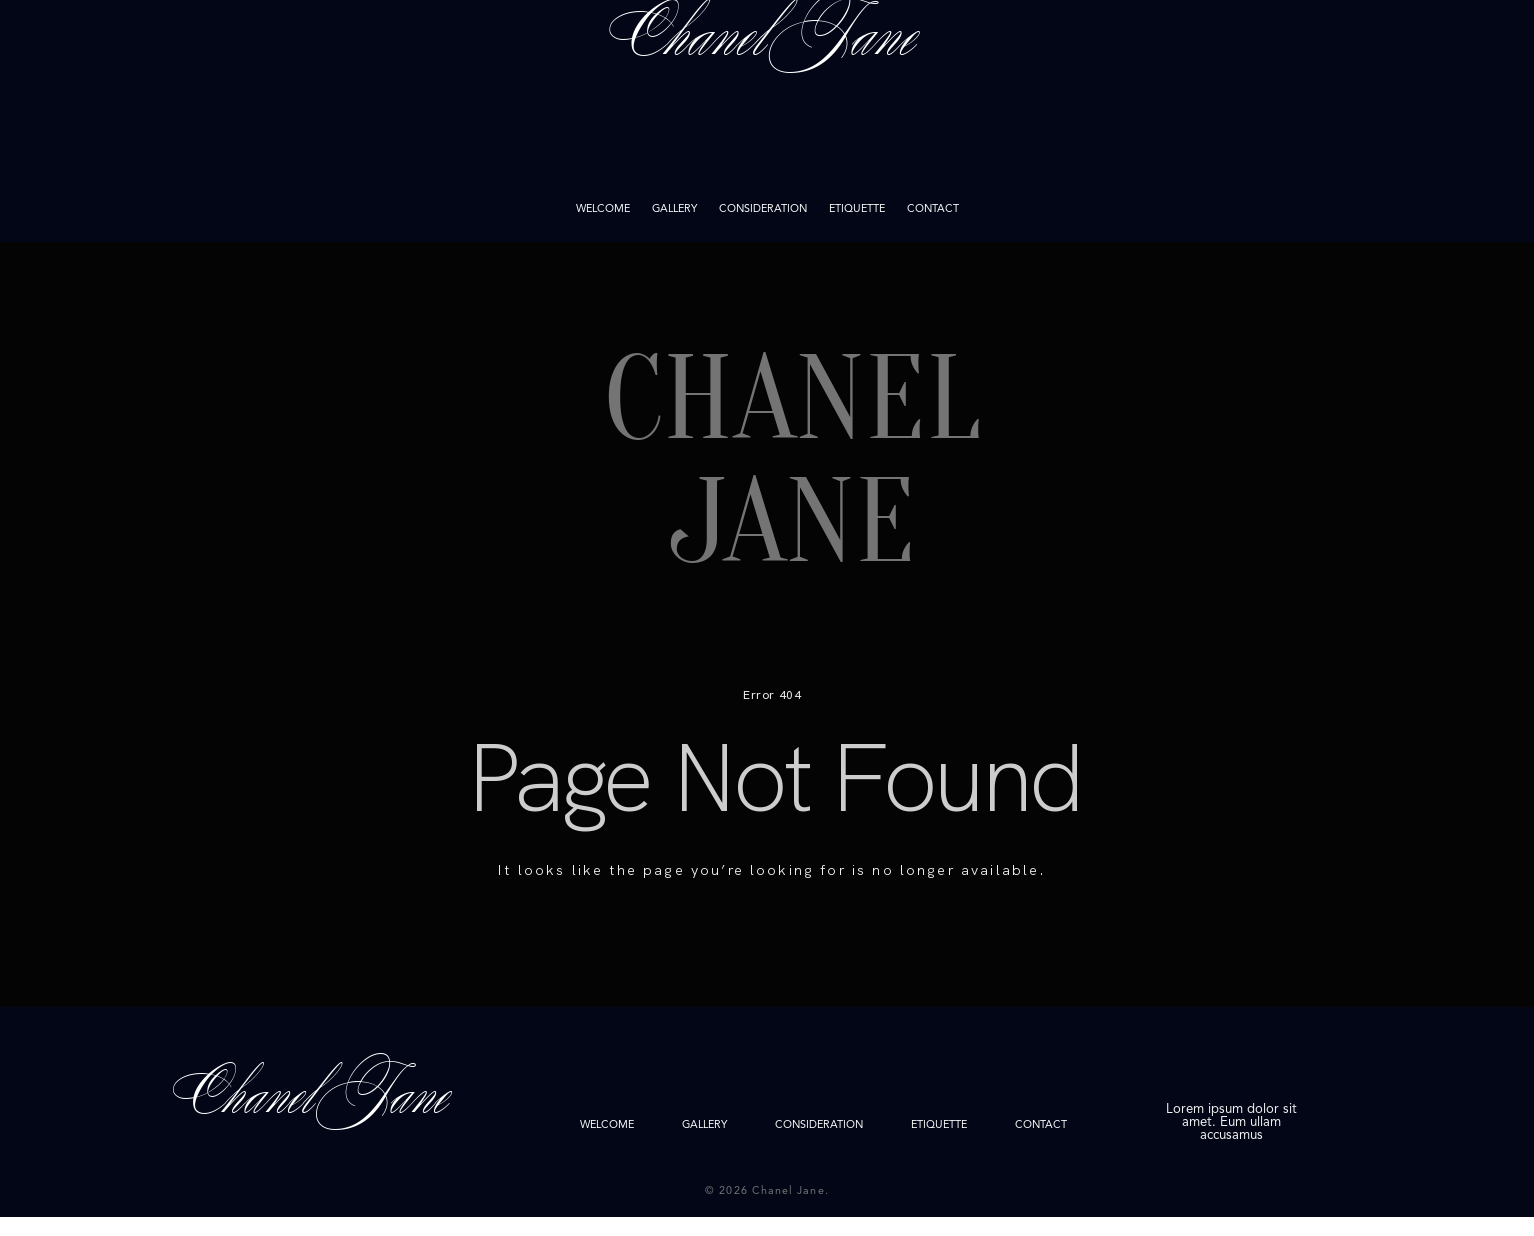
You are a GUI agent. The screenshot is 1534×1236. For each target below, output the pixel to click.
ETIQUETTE (857, 210)
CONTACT (933, 210)
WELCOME (603, 210)
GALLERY (674, 210)
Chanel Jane (767, 120)
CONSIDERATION (763, 210)
